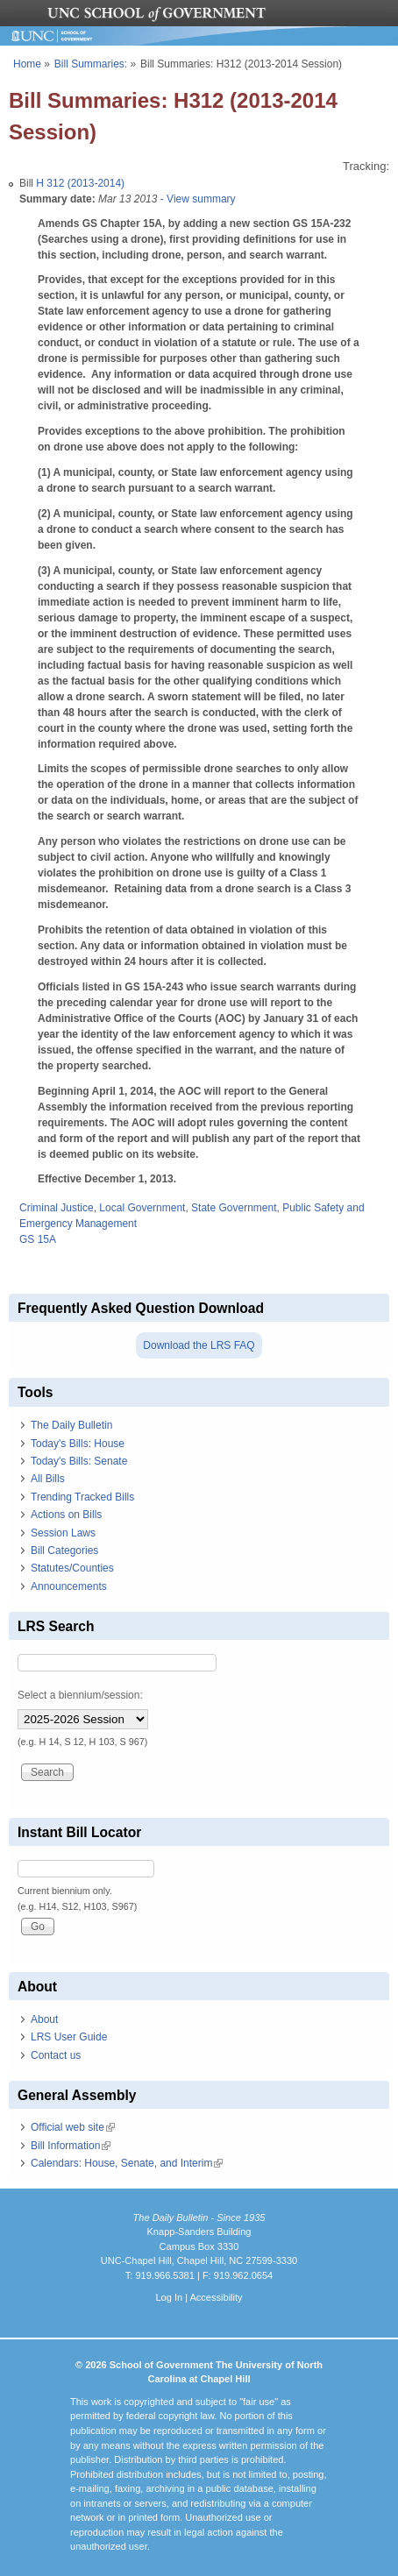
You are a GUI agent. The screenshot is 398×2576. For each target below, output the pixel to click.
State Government (233, 1208)
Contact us (56, 2055)
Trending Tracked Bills (82, 1497)
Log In (168, 2297)
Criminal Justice (56, 1208)
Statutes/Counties (72, 1568)
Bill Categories (64, 1550)
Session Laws (63, 1533)
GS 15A (37, 1239)
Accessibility (215, 2297)
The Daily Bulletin (71, 1425)
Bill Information (70, 2146)
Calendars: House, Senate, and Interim (127, 2163)
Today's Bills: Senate (79, 1461)
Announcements (69, 1586)
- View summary (196, 199)
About (44, 2019)
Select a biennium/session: (80, 1695)
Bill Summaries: (90, 64)
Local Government (142, 1208)
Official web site (73, 2127)
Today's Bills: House (77, 1443)
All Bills (48, 1479)
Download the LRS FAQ (198, 1345)
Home (27, 64)
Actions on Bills (66, 1514)
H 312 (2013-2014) (80, 183)
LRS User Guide (69, 2037)
